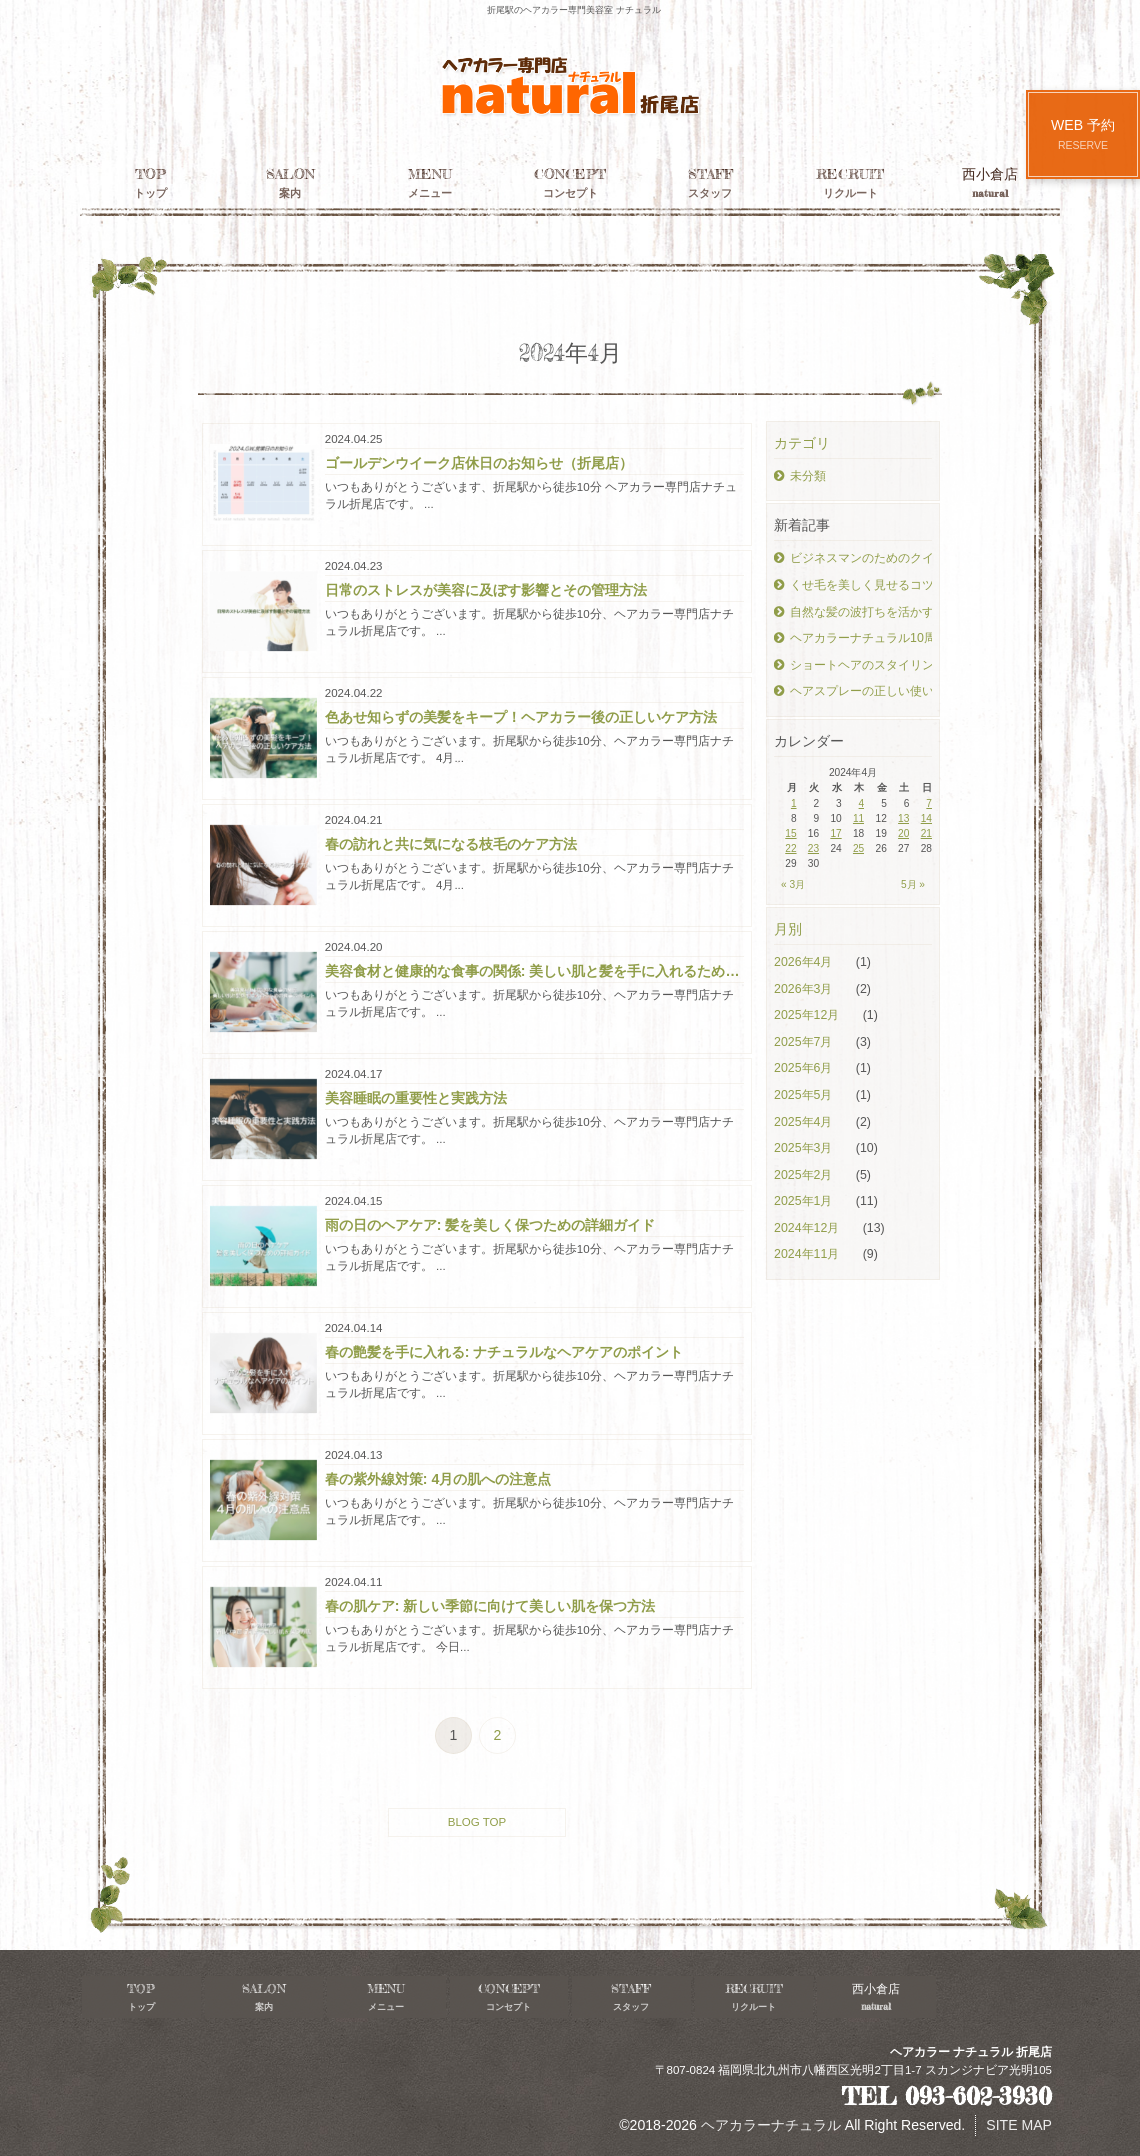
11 (858, 818)
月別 (788, 929)
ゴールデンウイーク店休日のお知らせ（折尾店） (479, 463)
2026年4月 (805, 962)
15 (790, 833)
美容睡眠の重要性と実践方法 (416, 1098)
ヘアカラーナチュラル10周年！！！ (853, 638)
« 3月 (793, 884)
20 (903, 833)
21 (926, 833)
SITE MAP (1019, 2125)
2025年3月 (805, 1148)
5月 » (913, 884)
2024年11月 (808, 1254)
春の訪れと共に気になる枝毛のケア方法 (451, 844)
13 (903, 818)
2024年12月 (808, 1228)
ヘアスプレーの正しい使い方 (853, 691)
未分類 (800, 476)
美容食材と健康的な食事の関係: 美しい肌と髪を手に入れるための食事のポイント (534, 971)
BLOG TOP (477, 1822)
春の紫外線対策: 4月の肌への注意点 (438, 1479)
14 (926, 818)
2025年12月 (808, 1015)
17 (835, 833)
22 (790, 848)
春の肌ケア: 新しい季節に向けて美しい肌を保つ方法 (490, 1606)
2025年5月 (805, 1095)
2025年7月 (805, 1042)
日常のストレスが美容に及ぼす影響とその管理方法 (486, 590)
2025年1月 (805, 1201)
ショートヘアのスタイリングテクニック (853, 665)
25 (858, 848)
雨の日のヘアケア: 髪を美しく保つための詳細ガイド (490, 1225)
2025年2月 (805, 1175)
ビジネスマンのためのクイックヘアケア (853, 558)
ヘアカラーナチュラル (771, 2125)
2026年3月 (805, 989)
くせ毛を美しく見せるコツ (853, 585)
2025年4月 (805, 1122)
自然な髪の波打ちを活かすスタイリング (853, 612)
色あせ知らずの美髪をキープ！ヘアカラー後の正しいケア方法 (521, 717)
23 (813, 848)
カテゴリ (802, 443)
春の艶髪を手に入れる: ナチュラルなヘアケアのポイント (504, 1352)
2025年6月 (805, 1068)
